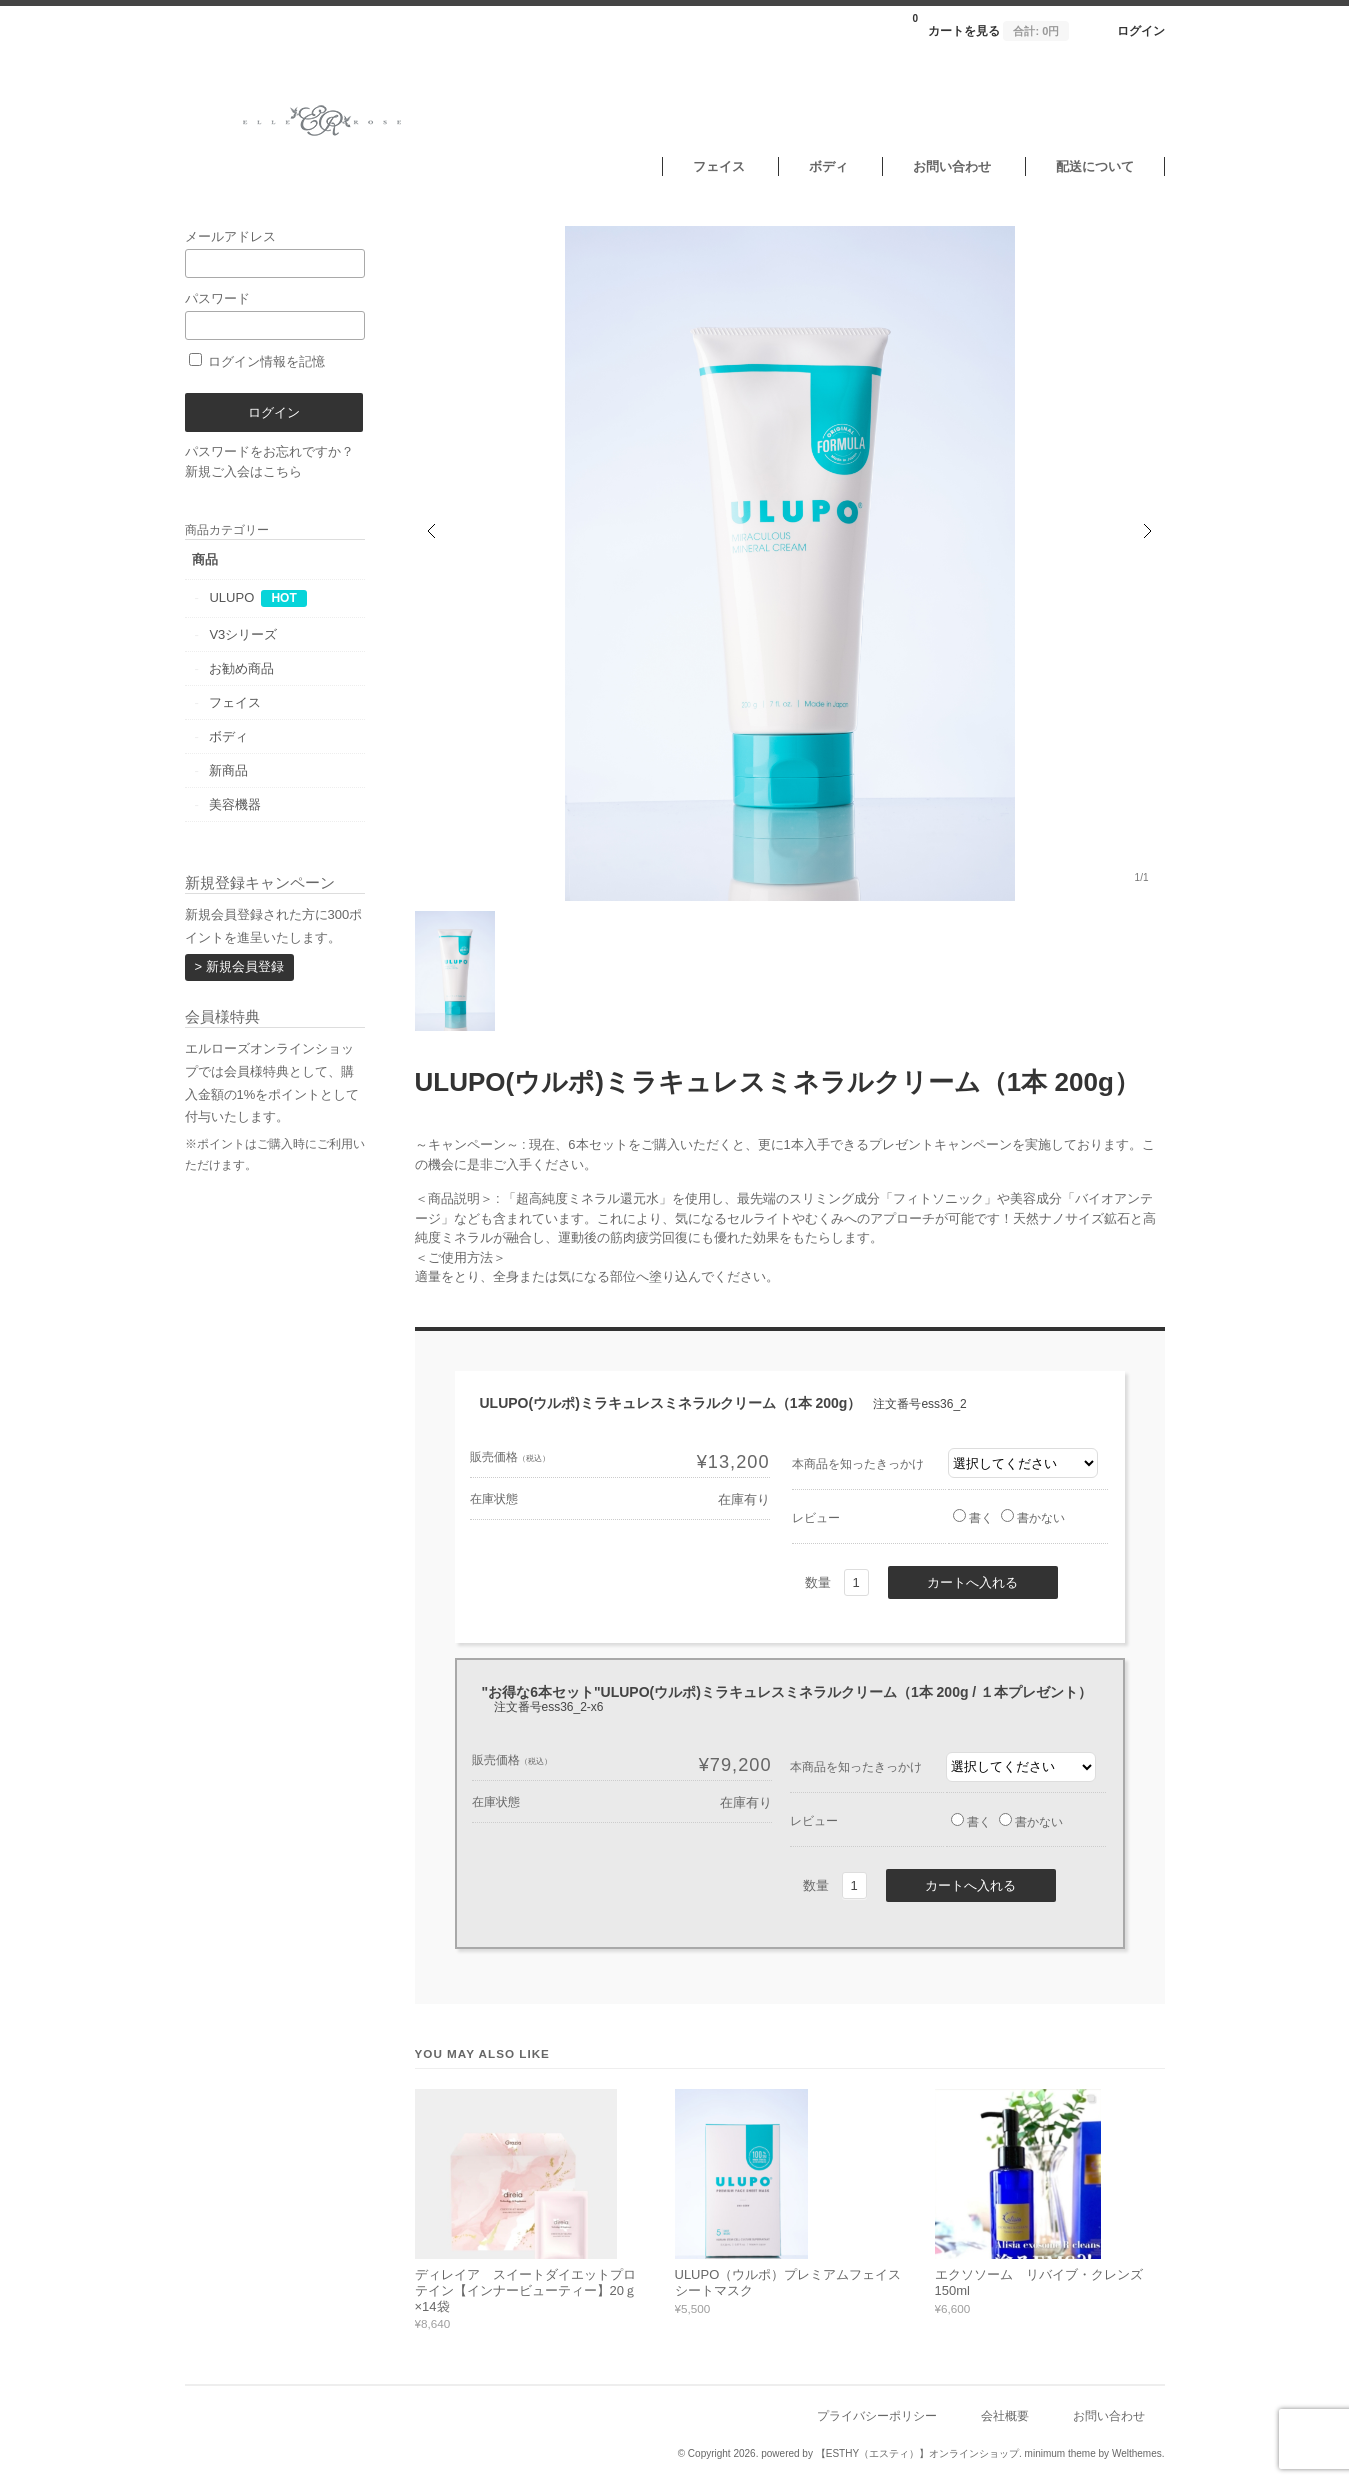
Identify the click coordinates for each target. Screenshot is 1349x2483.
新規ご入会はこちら (243, 471)
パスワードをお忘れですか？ (269, 451)
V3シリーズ (243, 634)
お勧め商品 (241, 668)
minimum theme (1060, 2453)
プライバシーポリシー (877, 2415)
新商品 (228, 770)
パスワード (275, 315)
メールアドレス (275, 253)
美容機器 (235, 804)
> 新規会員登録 (239, 966)
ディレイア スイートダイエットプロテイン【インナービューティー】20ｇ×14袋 (526, 2290)
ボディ (828, 166)
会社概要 (1005, 2415)
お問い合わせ (952, 166)
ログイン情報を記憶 (257, 361)
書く (973, 1517)
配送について (1095, 166)
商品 (205, 559)
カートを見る (990, 25)
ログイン (1141, 30)
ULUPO (231, 597)
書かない (1033, 1517)
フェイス (719, 166)
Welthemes (1137, 2453)
